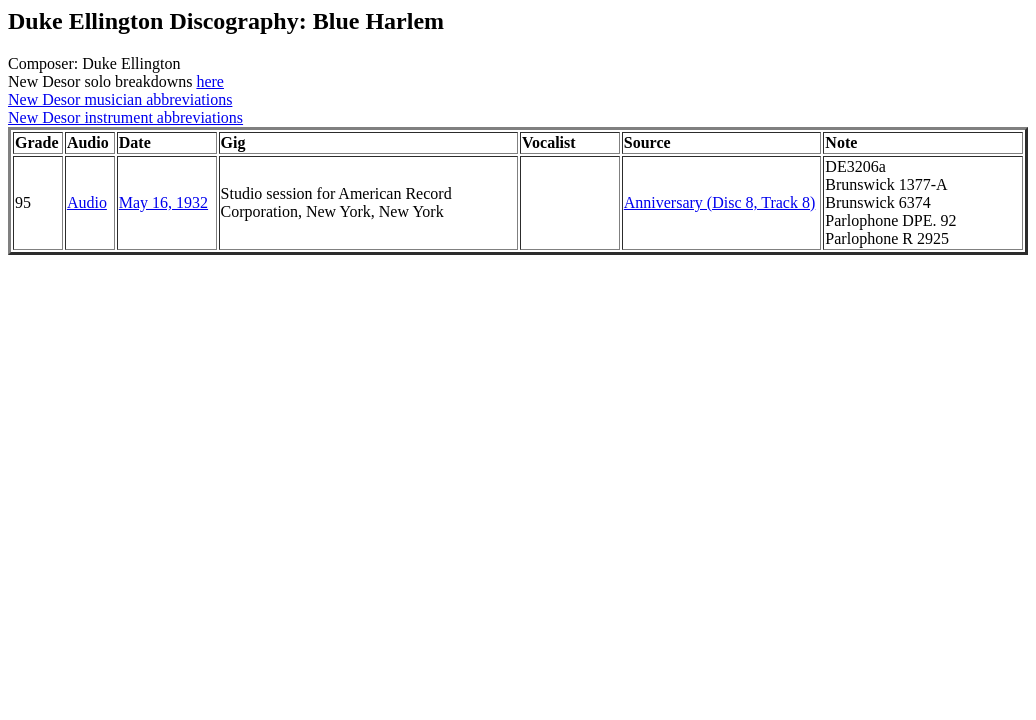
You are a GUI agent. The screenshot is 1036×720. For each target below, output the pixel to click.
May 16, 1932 (163, 202)
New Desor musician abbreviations (120, 99)
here (210, 81)
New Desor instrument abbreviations (125, 117)
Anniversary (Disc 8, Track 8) (720, 202)
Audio (87, 202)
